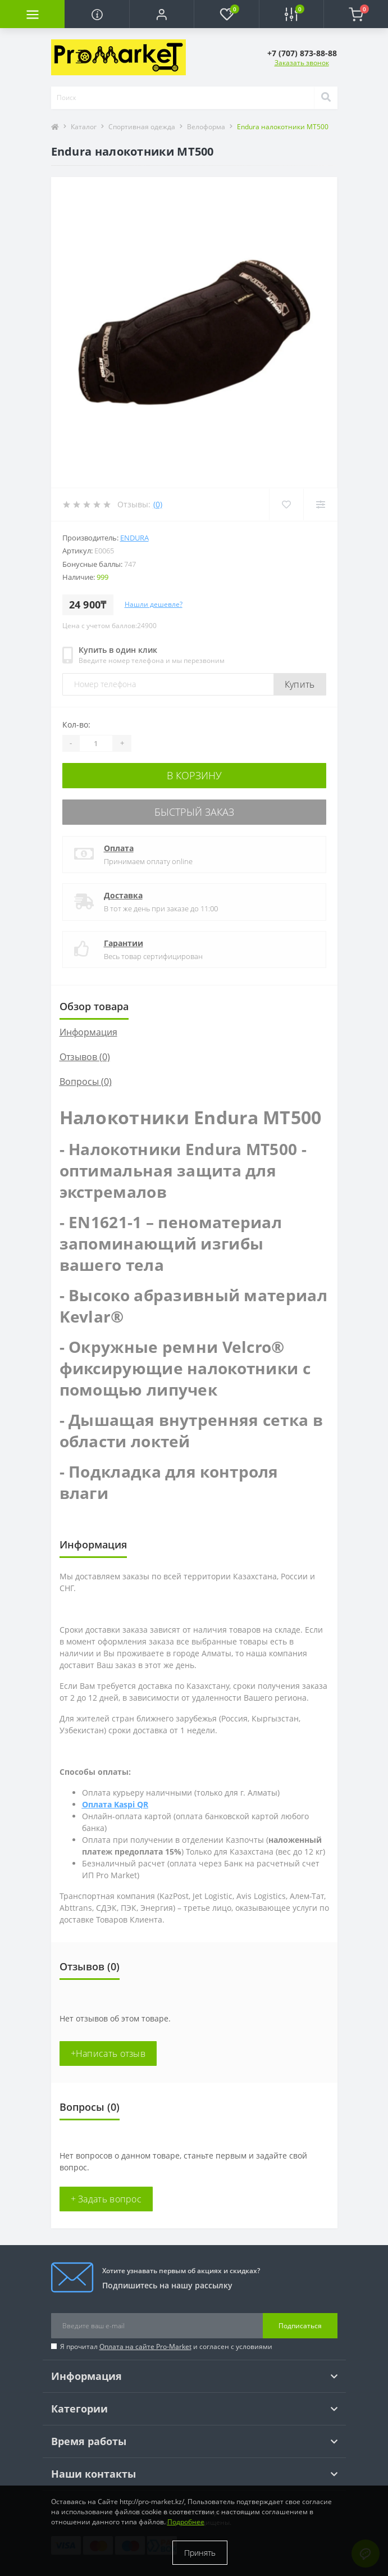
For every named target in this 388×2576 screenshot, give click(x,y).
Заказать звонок (302, 62)
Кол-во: (76, 724)
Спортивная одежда (141, 126)
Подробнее (185, 2522)
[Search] (325, 98)
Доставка (123, 895)
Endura (134, 538)
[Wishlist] (286, 504)
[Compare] (320, 504)
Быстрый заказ (194, 812)
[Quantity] (96, 743)
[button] (161, 14)
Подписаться (300, 2325)
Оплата (119, 848)
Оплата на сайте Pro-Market (145, 2346)
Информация (88, 1032)
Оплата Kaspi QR (115, 1804)
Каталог (84, 126)
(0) (157, 504)
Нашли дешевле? (153, 604)
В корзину (194, 775)
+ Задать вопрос (106, 2199)
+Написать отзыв (108, 2053)
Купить (300, 684)
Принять (200, 2552)
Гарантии (123, 943)
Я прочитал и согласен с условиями (166, 2346)
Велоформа (206, 126)
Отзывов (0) (85, 1057)
